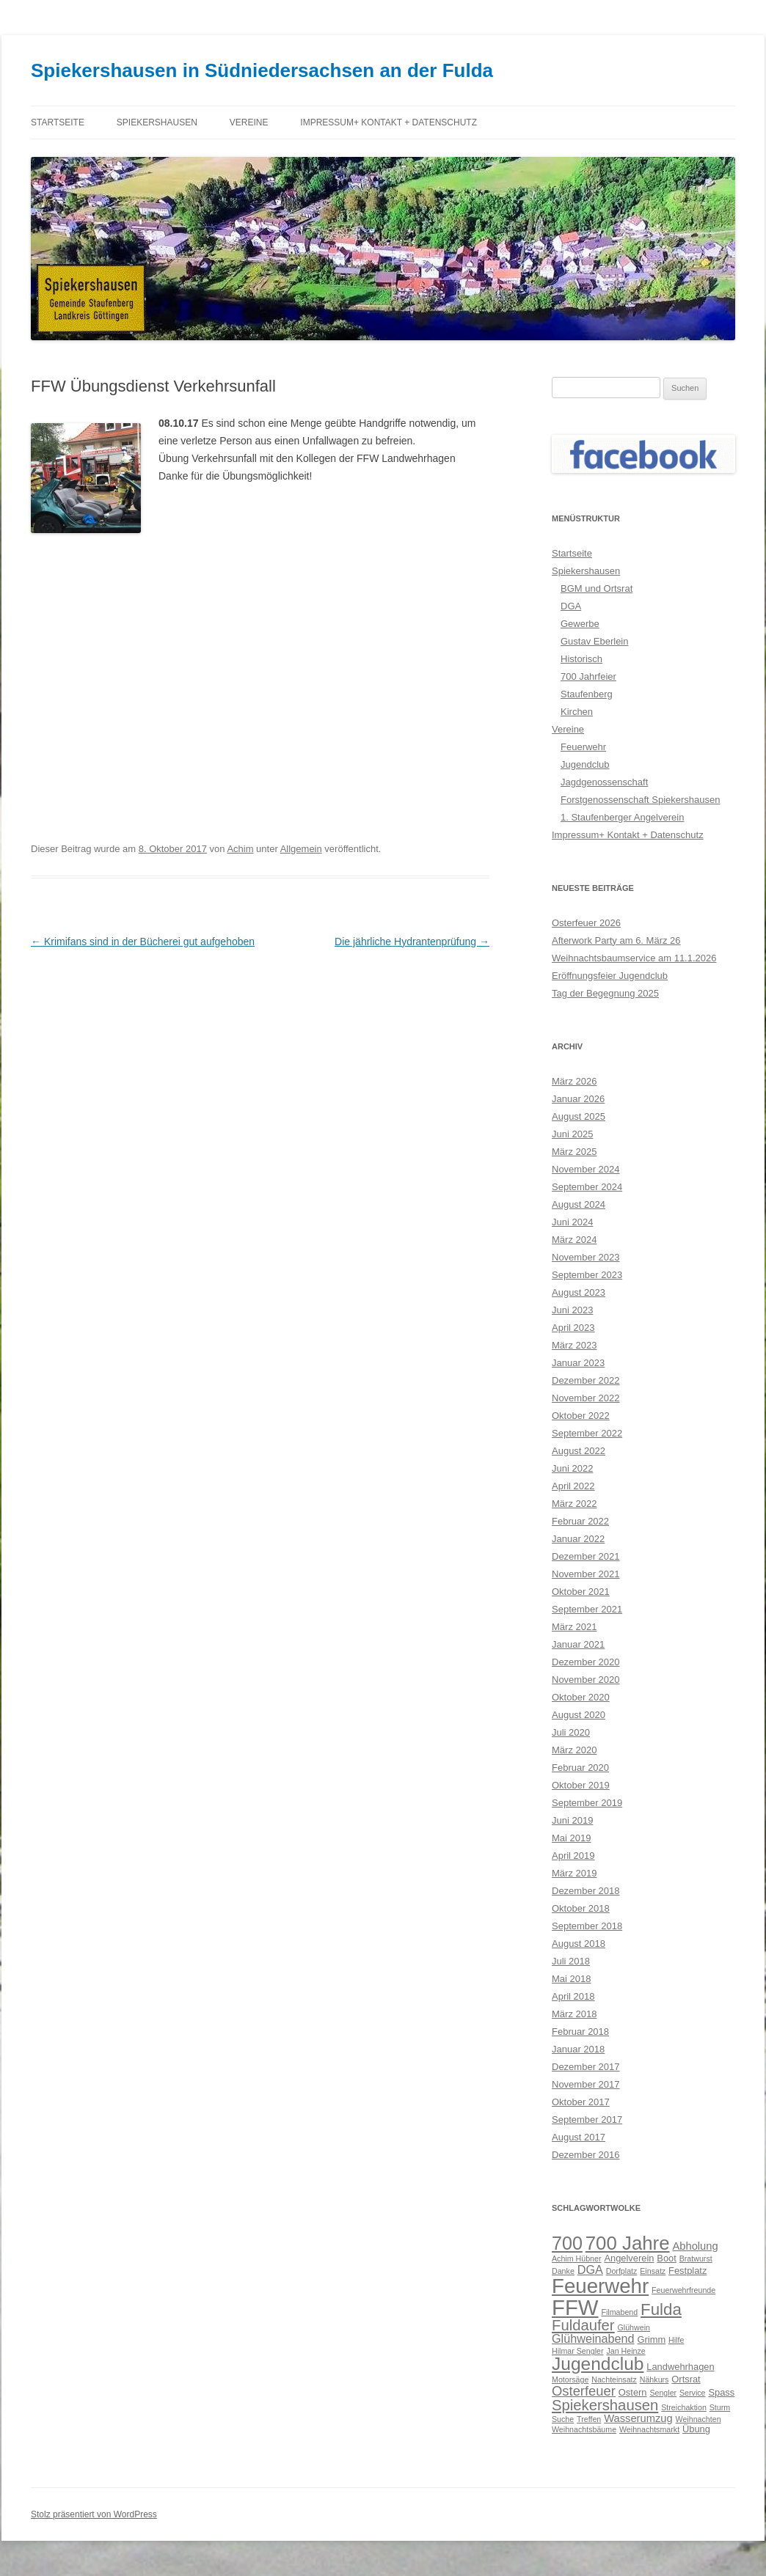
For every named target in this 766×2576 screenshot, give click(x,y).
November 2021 (586, 1573)
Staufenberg (587, 694)
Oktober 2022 (581, 1415)
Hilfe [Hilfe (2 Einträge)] (676, 2339)
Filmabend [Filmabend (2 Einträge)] (619, 2312)
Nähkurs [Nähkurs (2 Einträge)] (654, 2379)
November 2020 (586, 1679)
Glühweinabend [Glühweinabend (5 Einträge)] (593, 2338)
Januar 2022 (578, 1538)
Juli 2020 (571, 1732)
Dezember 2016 (586, 2154)
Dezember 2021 (586, 1556)
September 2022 (587, 1433)
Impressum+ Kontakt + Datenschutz (388, 122)
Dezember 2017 (586, 2066)
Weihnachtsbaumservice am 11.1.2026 (634, 958)
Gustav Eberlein (595, 641)
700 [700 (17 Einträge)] (567, 2243)
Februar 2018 (580, 2031)
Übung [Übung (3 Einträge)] (696, 2428)
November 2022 (586, 1397)
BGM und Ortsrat (596, 588)
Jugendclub (585, 764)
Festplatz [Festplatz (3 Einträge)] (687, 2270)
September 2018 (587, 1925)
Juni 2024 (572, 1222)
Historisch (581, 658)
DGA (571, 606)
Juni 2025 (572, 1134)
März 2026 (574, 1081)
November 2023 (586, 1257)
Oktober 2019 (581, 1785)
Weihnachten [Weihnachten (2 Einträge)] (698, 2419)
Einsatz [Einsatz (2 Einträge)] (652, 2271)
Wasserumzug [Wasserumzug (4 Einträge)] (638, 2418)
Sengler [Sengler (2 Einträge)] (662, 2392)
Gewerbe (580, 623)
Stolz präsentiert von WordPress (94, 2514)
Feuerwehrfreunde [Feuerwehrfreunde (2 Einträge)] (683, 2290)
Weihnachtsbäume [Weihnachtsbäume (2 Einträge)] (584, 2429)
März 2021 (574, 1626)
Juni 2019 (572, 1820)
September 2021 (587, 1609)
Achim (240, 848)
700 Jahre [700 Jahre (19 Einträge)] (628, 2243)
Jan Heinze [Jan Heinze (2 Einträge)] (625, 2350)
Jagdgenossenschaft (604, 782)
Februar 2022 (580, 1521)
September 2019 (587, 1802)
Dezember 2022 (586, 1380)
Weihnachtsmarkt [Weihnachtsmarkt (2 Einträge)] (649, 2429)
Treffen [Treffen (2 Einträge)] (589, 2419)
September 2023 (587, 1274)
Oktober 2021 (581, 1591)
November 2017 (586, 2084)
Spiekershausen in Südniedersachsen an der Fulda (262, 70)
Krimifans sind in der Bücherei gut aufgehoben (143, 941)
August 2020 (578, 1714)
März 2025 (574, 1151)
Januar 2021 (578, 1644)
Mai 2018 (571, 1978)
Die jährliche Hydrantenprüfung (412, 941)
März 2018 (574, 2013)
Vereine (249, 122)
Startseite (57, 122)
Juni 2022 (572, 1468)
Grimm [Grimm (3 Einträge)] (652, 2339)
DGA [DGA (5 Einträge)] (590, 2269)
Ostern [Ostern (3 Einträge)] (633, 2392)
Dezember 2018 (586, 1890)
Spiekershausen (157, 122)
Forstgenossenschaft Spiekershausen (641, 799)
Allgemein (301, 848)
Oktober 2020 (581, 1697)
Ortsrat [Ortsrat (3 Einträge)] (685, 2379)
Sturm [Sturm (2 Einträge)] (720, 2407)
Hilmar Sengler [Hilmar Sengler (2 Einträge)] (577, 2350)
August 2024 (578, 1204)
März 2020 (574, 1749)
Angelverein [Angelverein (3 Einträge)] (629, 2258)
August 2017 (578, 2137)
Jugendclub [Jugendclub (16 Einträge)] (597, 2364)
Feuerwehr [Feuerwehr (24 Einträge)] (600, 2286)
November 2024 (586, 1169)
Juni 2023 (572, 1309)
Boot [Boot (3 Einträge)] (666, 2258)
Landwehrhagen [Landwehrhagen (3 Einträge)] (680, 2366)
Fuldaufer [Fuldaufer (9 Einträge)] (583, 2325)
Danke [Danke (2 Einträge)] (563, 2271)
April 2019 (573, 1855)
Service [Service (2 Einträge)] (692, 2392)
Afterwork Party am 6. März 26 (616, 940)
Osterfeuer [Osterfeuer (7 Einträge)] (584, 2391)
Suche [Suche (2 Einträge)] (563, 2419)
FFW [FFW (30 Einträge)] (575, 2307)
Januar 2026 (578, 1098)
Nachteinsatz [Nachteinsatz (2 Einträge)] (614, 2379)
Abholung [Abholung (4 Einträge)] (695, 2246)
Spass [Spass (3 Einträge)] (721, 2392)
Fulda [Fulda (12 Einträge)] (661, 2309)
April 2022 (573, 1485)
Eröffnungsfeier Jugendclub (610, 975)
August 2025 (578, 1116)
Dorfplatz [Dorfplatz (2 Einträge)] (622, 2271)
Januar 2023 (578, 1362)
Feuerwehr (583, 746)
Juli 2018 (571, 1961)
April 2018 (573, 1996)
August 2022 (578, 1450)
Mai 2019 (571, 1837)
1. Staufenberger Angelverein (622, 817)
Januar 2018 (578, 2049)
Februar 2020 (580, 1767)
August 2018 (578, 1943)
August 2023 (578, 1292)
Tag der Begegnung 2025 (605, 993)
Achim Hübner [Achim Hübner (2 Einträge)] (577, 2258)
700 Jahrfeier (588, 676)
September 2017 (587, 2119)
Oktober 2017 (581, 2101)
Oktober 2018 (581, 1908)
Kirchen (577, 711)
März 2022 (574, 1503)
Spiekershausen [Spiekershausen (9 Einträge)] (605, 2405)
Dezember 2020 (586, 1661)
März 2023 (574, 1345)
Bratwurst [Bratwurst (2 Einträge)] (695, 2258)
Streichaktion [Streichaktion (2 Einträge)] (684, 2407)
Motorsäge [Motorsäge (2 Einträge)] (570, 2379)
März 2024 (574, 1239)
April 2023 (573, 1327)
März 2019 (574, 1873)
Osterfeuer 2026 (586, 922)
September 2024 (587, 1186)
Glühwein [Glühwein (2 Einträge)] (634, 2327)
